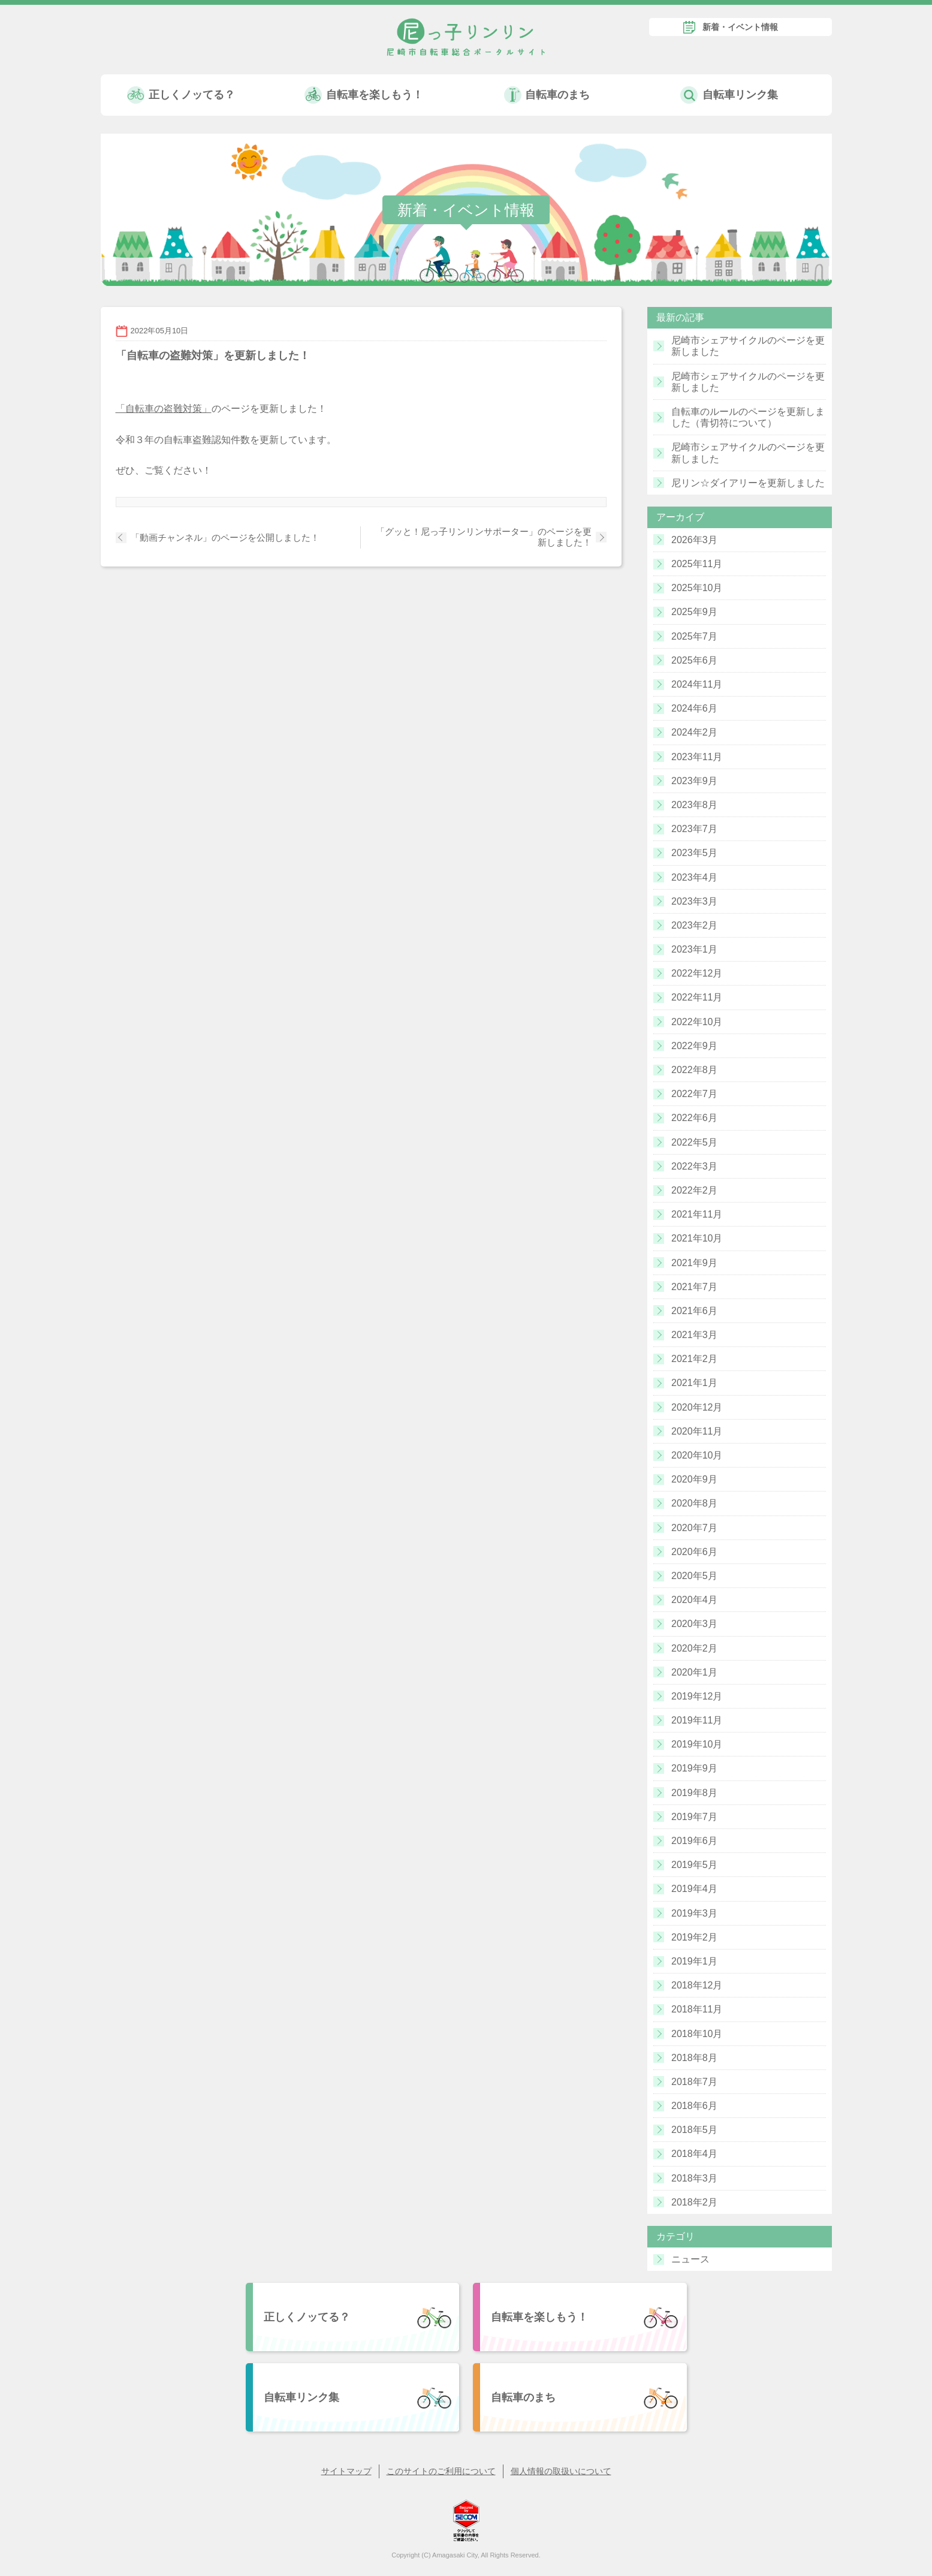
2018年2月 (694, 2202)
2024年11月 (696, 684)
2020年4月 (694, 1600)
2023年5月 (694, 853)
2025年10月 (696, 588)
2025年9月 (694, 612)
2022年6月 (694, 1118)
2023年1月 (694, 949)
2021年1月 (694, 1383)
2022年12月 (696, 973)
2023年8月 (694, 805)
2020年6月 (694, 1552)
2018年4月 (694, 2154)
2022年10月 (696, 1022)
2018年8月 (694, 2058)
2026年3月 (694, 540)
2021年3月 (694, 1335)
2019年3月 (694, 1913)
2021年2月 (694, 1359)
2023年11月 (696, 757)
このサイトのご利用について (441, 2471)
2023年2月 (694, 925)
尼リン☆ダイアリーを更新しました (748, 483)
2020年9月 (694, 1479)
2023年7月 (694, 829)
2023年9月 (694, 781)
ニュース (690, 2259)
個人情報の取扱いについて (561, 2471)
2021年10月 (696, 1238)
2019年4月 (694, 1889)
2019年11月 (696, 1720)
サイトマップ (346, 2471)
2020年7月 (694, 1528)
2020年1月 (694, 1672)
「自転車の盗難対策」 (164, 408)
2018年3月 (694, 2178)
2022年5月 (694, 1142)
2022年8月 (694, 1070)
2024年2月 (694, 732)
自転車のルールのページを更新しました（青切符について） (748, 417)
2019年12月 (696, 1696)
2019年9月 (694, 1768)
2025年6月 (694, 660)
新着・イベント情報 (740, 27)
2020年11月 (696, 1431)
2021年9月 (694, 1263)
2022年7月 (694, 1094)
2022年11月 (696, 997)
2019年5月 (694, 1865)
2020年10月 (696, 1455)
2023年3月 (694, 901)
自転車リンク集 (740, 95)
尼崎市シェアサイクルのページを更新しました (748, 346)
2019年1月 (694, 1961)
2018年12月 (696, 1985)
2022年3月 (694, 1166)
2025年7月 (694, 636)
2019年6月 (694, 1841)
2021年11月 (696, 1214)
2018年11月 (696, 2009)
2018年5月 (694, 2130)
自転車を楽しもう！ (374, 95)
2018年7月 (694, 2082)
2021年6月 (694, 1311)
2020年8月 (694, 1503)
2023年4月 (694, 877)
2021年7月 (694, 1287)
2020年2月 (694, 1648)
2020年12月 (696, 1407)
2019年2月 (694, 1937)
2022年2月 (694, 1190)
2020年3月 (694, 1624)
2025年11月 (696, 564)
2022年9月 (694, 1046)
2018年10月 (696, 2034)
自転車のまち (557, 95)
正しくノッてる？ (192, 95)
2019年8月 (694, 1793)
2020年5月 (694, 1576)
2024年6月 (694, 708)
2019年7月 (694, 1817)
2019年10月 (696, 1744)
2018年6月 (694, 2106)
